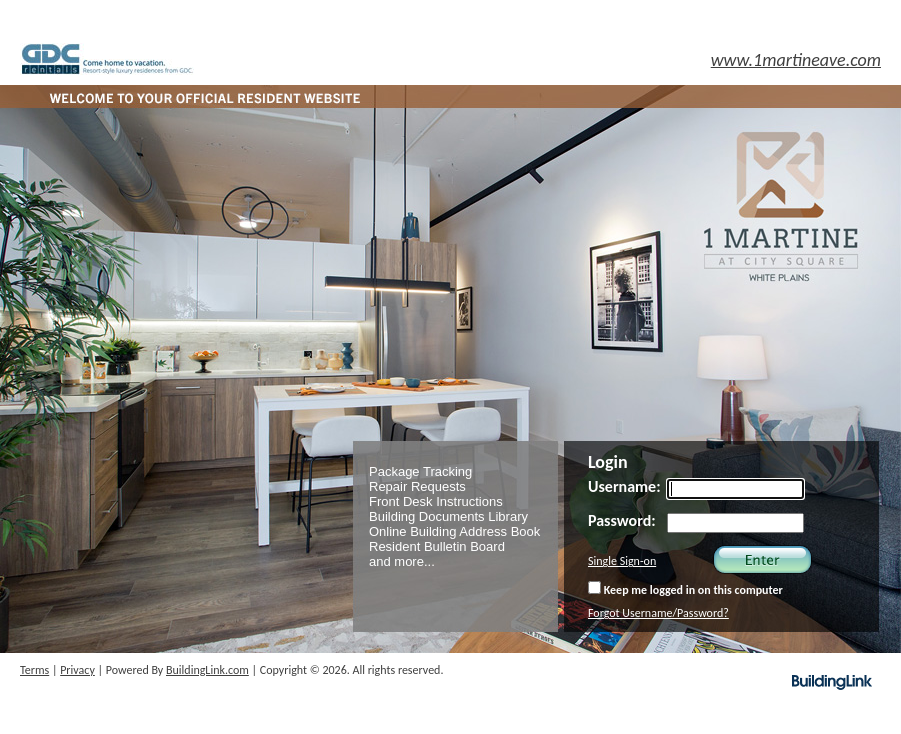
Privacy (77, 670)
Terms (34, 670)
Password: (622, 520)
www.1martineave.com (796, 60)
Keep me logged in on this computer (685, 589)
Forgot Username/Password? (658, 613)
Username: (624, 486)
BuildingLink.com (207, 670)
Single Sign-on (622, 561)
